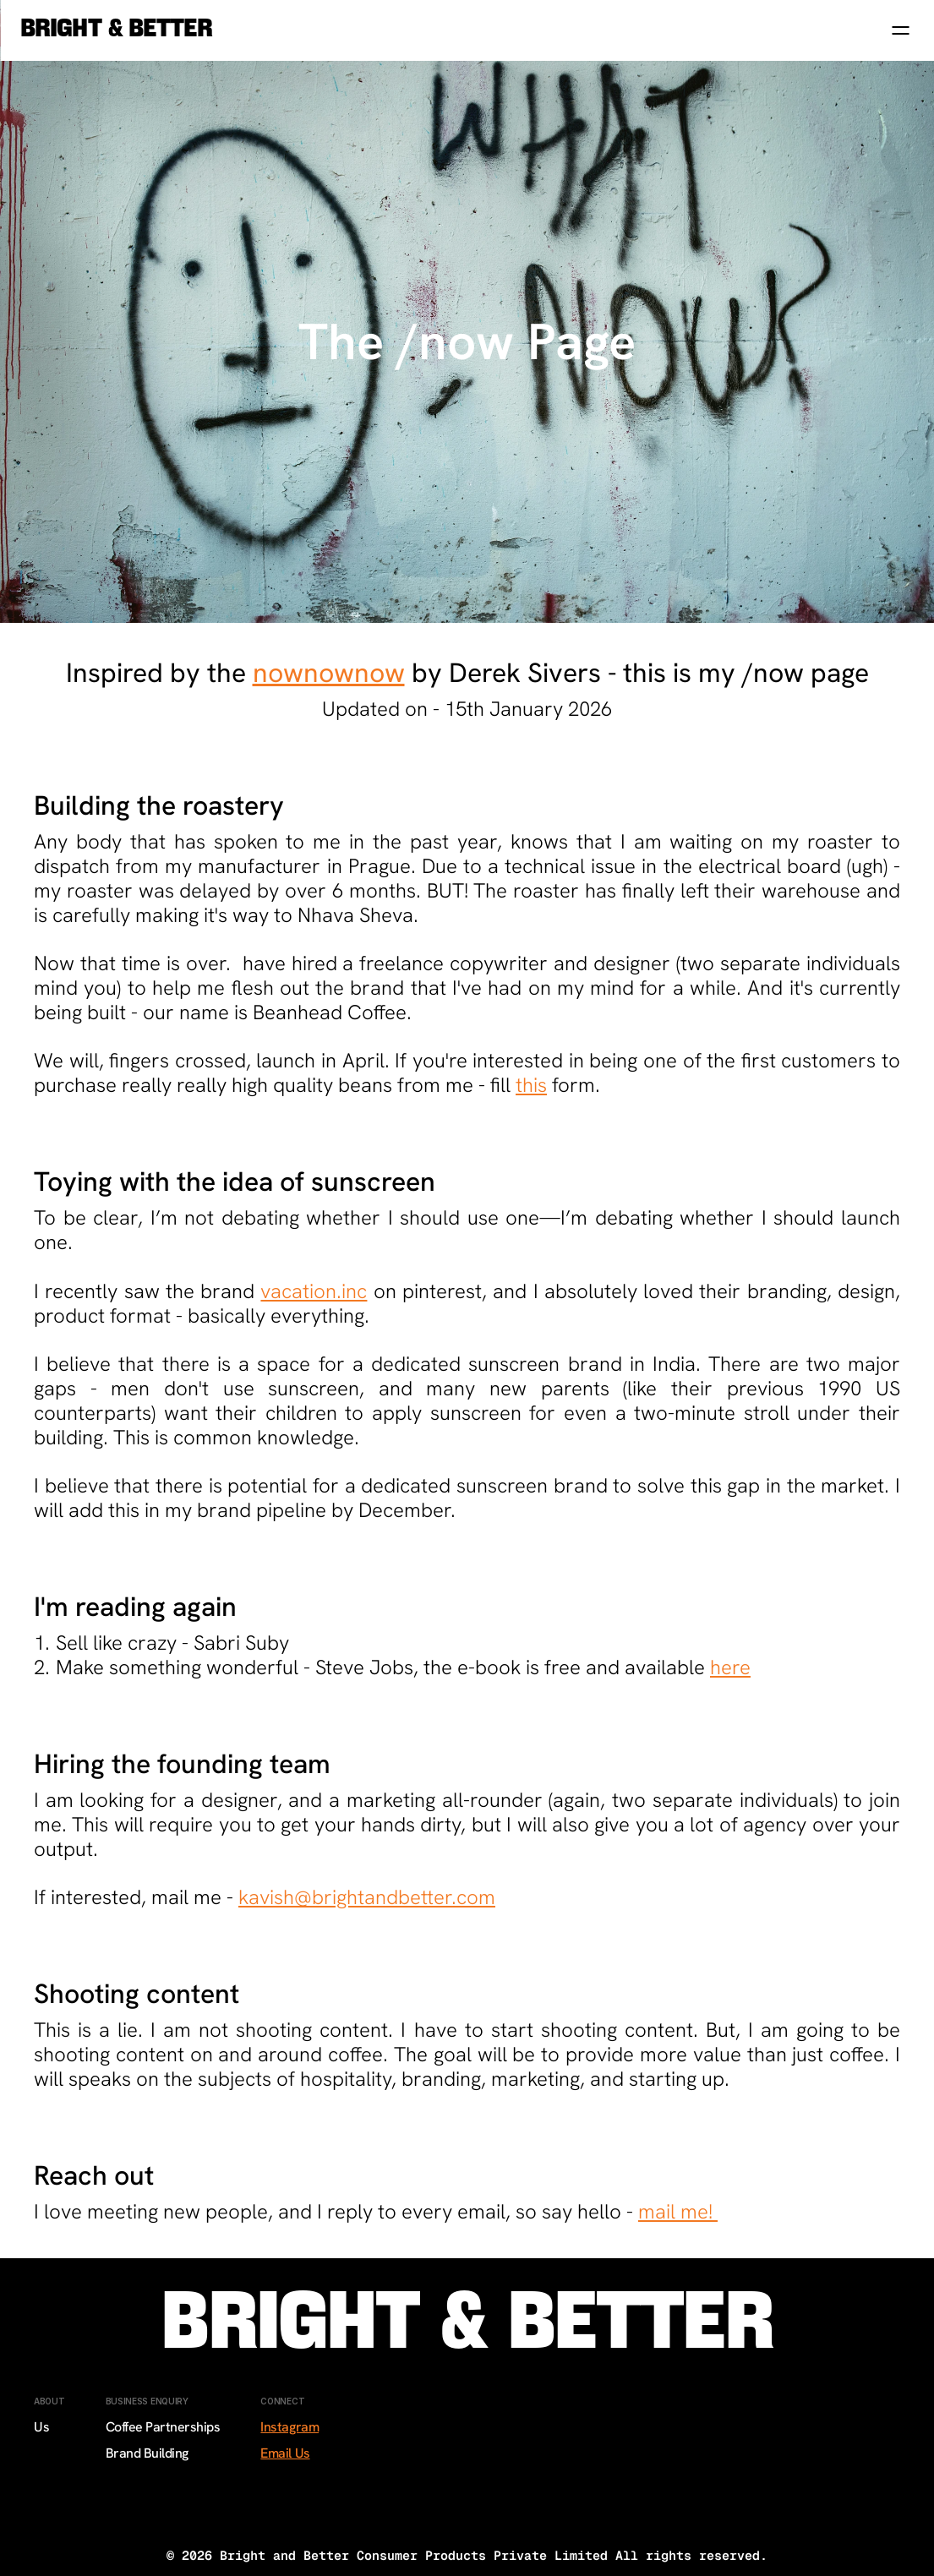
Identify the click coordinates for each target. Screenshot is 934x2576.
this (531, 1085)
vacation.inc (313, 1291)
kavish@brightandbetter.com (366, 1897)
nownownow (329, 672)
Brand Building (147, 2453)
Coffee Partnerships (163, 2427)
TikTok (279, 2506)
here (730, 1667)
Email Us (284, 2453)
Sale (46, 2453)
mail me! (678, 2211)
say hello (581, 2211)
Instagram (289, 2427)
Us (41, 2427)
